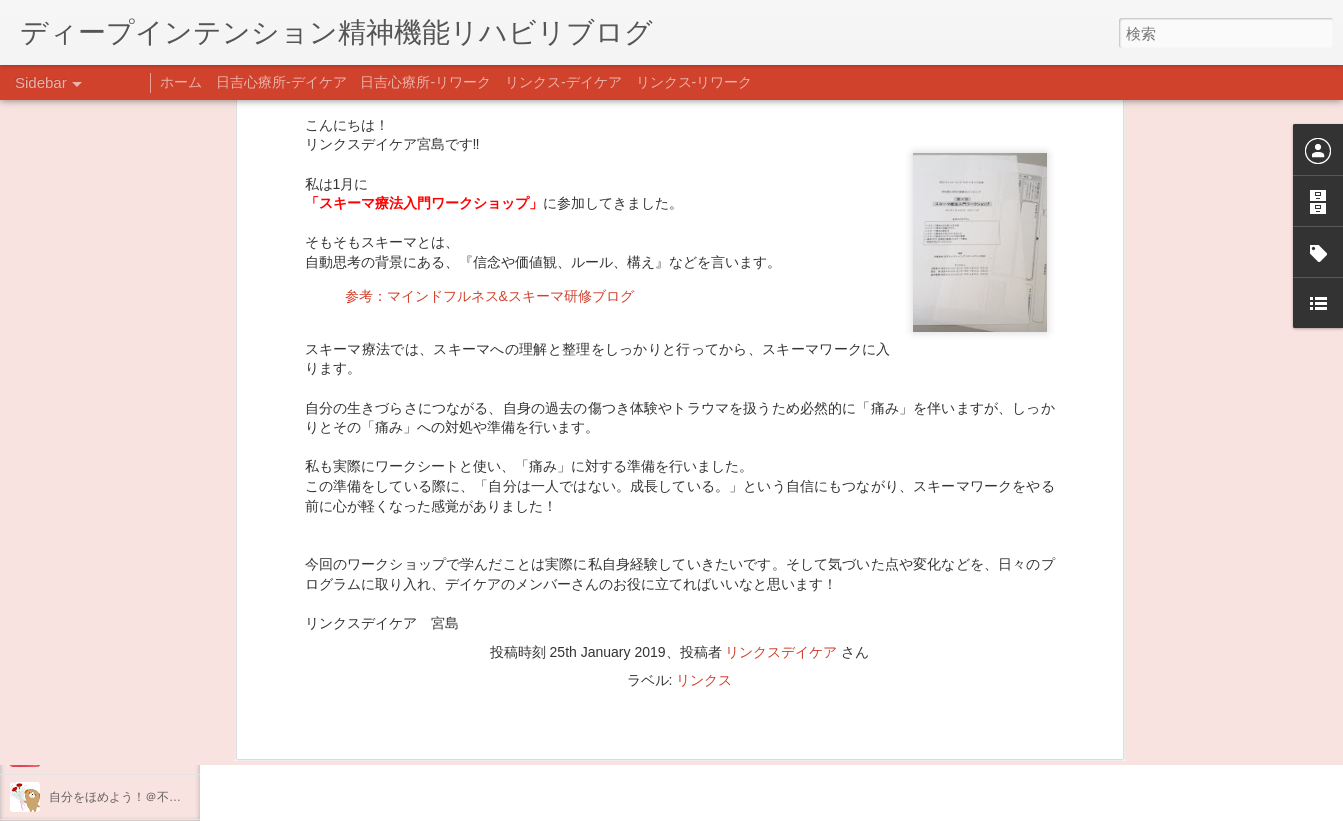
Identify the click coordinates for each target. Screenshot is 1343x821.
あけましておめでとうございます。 (145, 662)
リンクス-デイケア (563, 82)
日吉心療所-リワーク (425, 82)
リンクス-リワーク (694, 82)
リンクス (704, 460)
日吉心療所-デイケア (281, 82)
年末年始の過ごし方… (109, 707)
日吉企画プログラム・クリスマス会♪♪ (151, 752)
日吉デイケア (683, 724)
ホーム (181, 82)
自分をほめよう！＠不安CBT (127, 797)
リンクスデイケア (781, 432)
